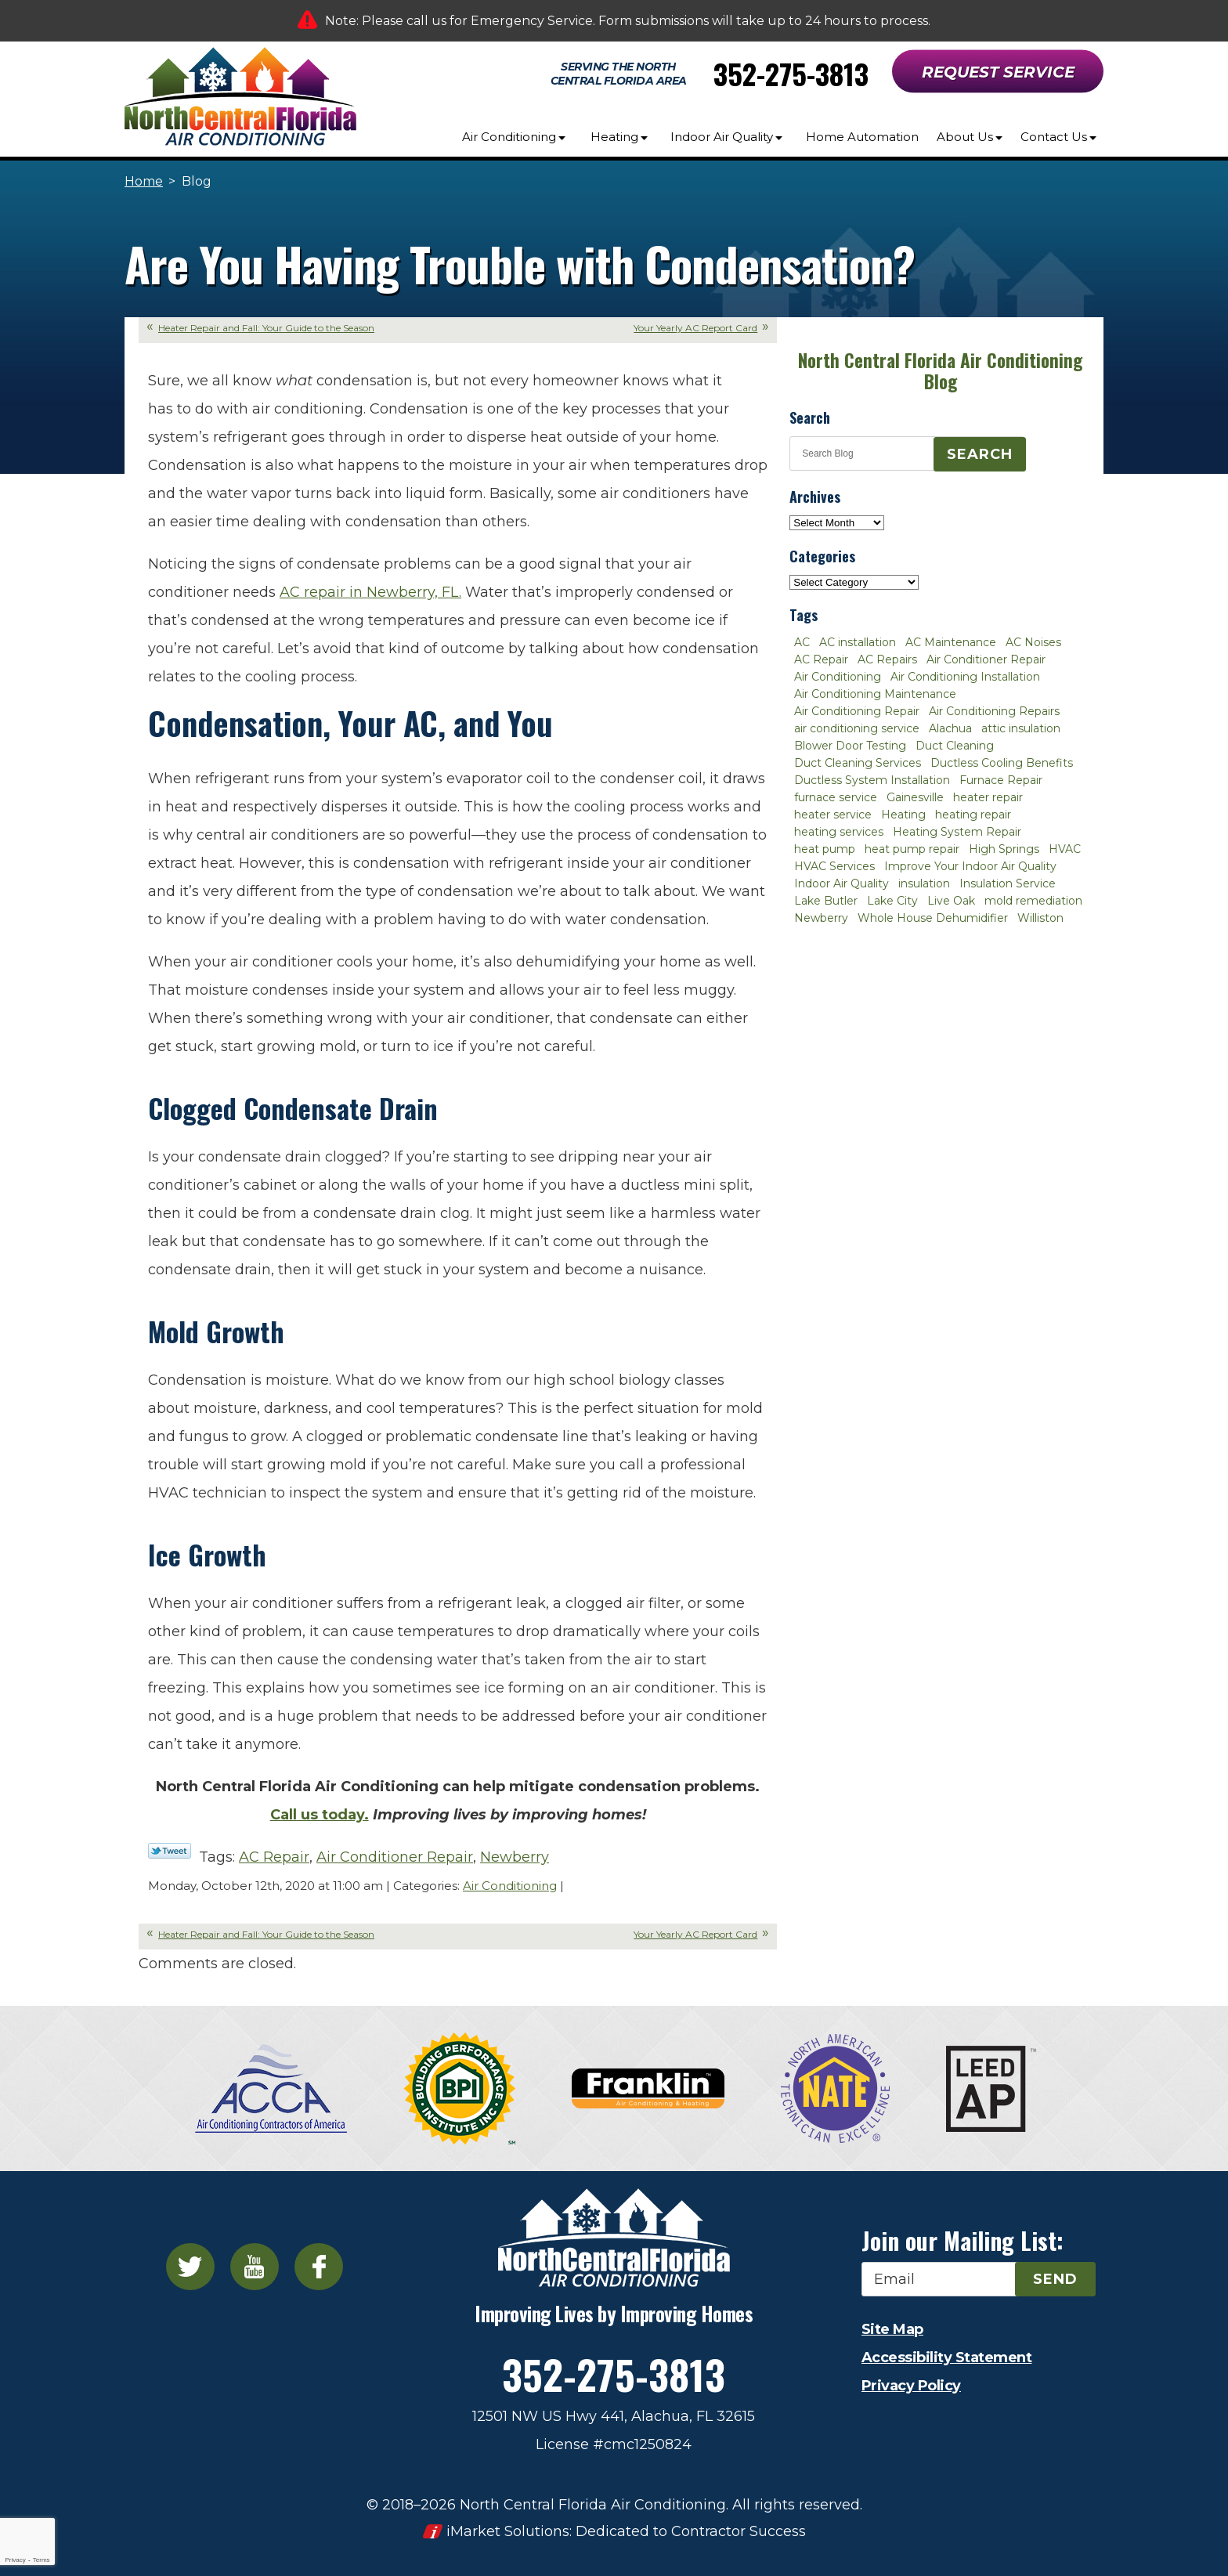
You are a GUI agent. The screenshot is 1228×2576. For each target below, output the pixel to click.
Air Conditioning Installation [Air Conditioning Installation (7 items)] (965, 677)
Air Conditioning (510, 1885)
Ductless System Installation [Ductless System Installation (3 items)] (872, 780)
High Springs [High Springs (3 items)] (1004, 849)
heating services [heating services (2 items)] (838, 832)
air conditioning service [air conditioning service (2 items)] (856, 728)
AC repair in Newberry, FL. (370, 592)
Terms (41, 2559)
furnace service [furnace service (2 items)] (835, 797)
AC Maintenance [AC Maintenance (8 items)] (950, 642)
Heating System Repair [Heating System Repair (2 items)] (957, 832)
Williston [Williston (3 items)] (1040, 918)
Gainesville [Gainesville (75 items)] (915, 797)
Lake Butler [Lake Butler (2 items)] (826, 901)
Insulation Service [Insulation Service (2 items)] (1007, 883)
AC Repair (274, 1857)
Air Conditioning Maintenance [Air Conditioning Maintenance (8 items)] (875, 694)
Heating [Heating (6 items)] (903, 814)
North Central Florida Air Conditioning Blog (940, 371)
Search (980, 454)
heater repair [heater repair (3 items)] (988, 797)
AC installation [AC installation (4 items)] (857, 642)
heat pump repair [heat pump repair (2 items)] (912, 849)
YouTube (254, 2266)
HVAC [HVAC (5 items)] (1065, 849)
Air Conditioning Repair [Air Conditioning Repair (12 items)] (856, 711)
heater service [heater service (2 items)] (833, 814)
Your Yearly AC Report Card (695, 328)
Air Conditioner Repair (394, 1857)
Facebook (318, 2266)
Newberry (514, 1857)
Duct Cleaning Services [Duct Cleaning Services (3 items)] (857, 763)
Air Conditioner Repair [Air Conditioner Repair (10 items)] (986, 659)
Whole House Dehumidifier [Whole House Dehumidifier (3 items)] (933, 918)
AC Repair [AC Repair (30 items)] (821, 659)
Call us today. (319, 1814)
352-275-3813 (791, 73)
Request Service (998, 72)
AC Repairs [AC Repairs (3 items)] (887, 659)
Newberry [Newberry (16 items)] (821, 918)
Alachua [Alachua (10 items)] (950, 728)
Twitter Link (169, 1851)
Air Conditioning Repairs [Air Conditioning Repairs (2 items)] (994, 711)
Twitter (190, 2266)
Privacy (15, 2559)
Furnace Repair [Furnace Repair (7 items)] (1000, 780)
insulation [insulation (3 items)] (924, 883)
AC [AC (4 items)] (802, 642)
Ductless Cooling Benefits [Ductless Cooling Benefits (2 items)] (1001, 763)
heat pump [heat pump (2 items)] (824, 849)
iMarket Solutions (507, 2531)
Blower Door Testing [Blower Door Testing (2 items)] (850, 746)
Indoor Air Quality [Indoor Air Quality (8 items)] (841, 883)
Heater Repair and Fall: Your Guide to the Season (266, 328)
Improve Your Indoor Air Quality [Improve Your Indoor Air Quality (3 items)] (970, 866)
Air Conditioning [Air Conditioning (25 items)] (837, 677)
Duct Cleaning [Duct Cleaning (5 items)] (955, 746)
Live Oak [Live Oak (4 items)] (951, 901)
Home (144, 181)
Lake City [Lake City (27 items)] (892, 901)
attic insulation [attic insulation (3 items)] (1020, 728)
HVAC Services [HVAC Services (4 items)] (834, 866)
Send (1055, 2279)
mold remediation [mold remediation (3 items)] (1033, 901)
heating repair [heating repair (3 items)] (973, 814)
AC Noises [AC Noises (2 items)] (1033, 642)
